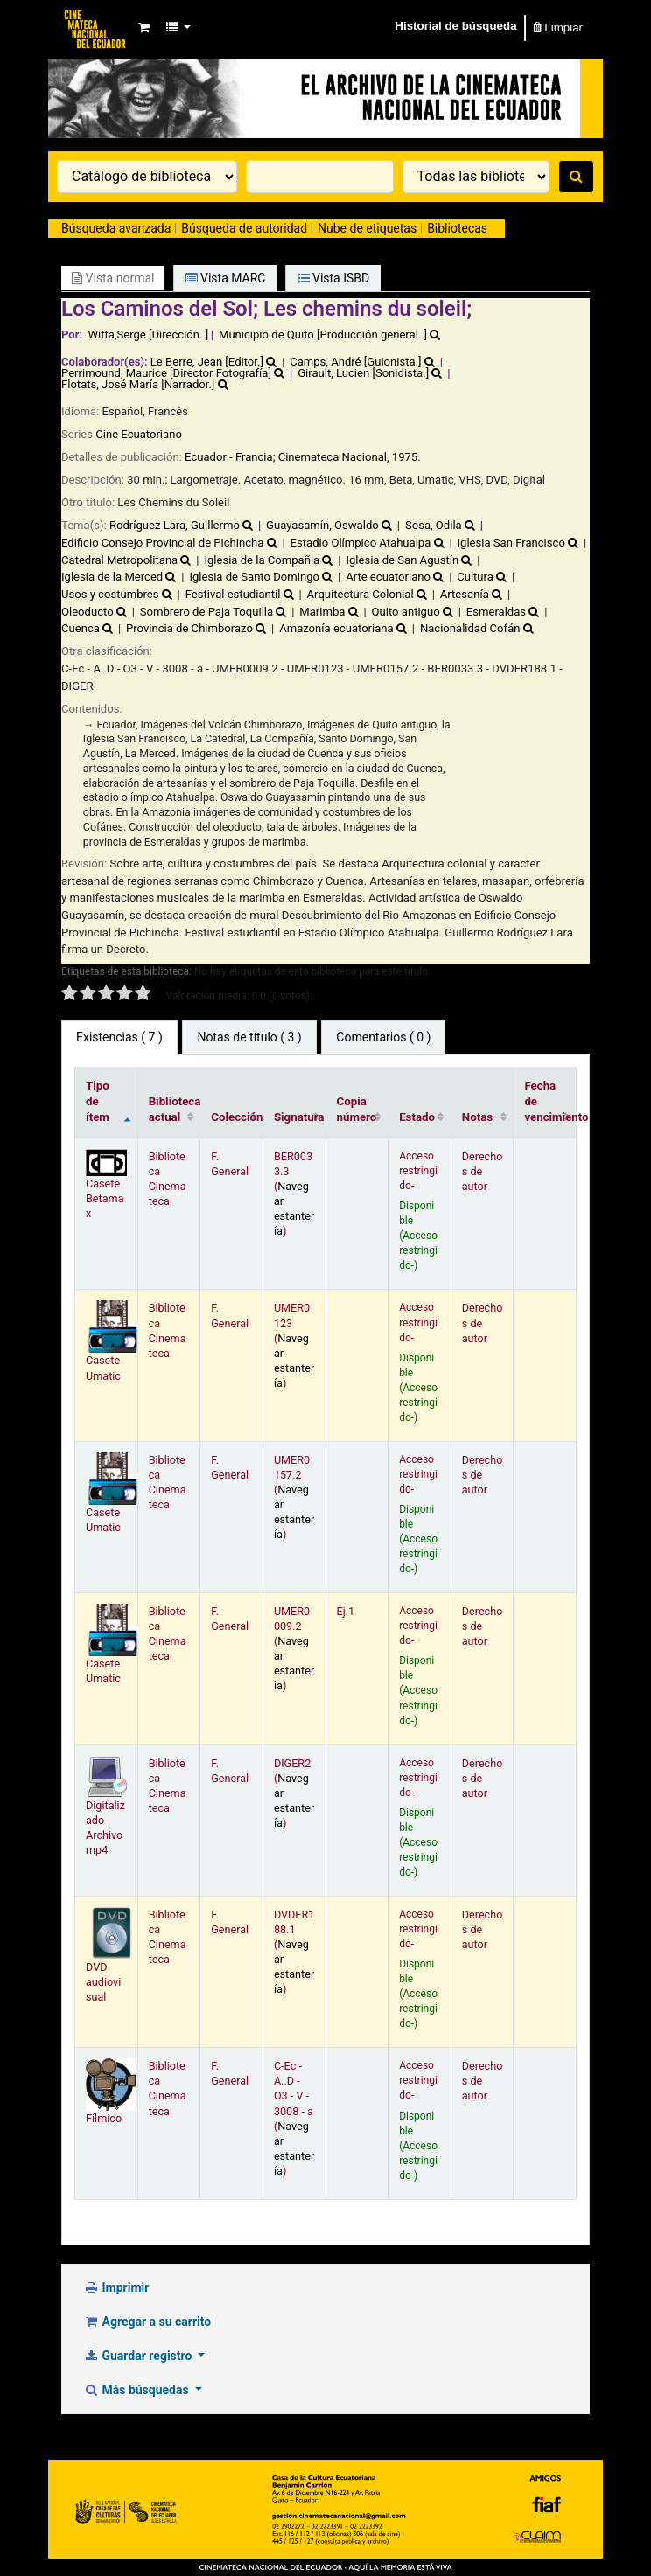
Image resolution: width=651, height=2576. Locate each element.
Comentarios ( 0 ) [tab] (383, 1037)
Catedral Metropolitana (119, 560)
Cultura (475, 576)
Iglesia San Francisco (511, 542)
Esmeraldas (496, 611)
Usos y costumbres (109, 594)
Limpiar (558, 27)
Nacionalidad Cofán (470, 628)
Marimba (322, 611)
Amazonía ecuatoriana (336, 628)
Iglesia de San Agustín (402, 560)
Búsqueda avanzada (116, 228)
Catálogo (96, 28)
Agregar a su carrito (147, 2322)
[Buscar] (576, 176)
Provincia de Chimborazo (189, 628)
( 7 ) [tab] (119, 1037)
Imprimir (116, 2287)
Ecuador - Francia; (231, 456)
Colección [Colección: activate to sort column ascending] (236, 1117)
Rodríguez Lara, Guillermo (174, 525)
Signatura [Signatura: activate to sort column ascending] (299, 1117)
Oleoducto (87, 611)
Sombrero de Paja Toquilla (206, 611)
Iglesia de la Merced (112, 576)
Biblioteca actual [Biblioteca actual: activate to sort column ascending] (174, 1109)
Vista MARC (226, 278)
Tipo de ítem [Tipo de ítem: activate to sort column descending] (97, 1101)
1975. (406, 456)
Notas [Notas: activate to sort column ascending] (477, 1117)
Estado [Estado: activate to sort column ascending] (417, 1117)
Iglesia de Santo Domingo (254, 576)
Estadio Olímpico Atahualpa (360, 542)
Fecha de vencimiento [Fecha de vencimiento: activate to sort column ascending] (550, 1101)
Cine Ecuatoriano (138, 434)
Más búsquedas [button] (137, 2390)
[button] (143, 28)
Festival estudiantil (233, 594)
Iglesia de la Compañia (261, 560)
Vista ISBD (334, 278)
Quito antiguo (406, 611)
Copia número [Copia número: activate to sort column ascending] (357, 1109)
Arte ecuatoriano (388, 576)
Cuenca (80, 628)
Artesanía (464, 594)
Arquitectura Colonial (360, 594)
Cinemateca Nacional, (333, 456)
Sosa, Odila (433, 525)
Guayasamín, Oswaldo (322, 525)
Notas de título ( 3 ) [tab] (249, 1037)
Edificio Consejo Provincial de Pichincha (162, 542)
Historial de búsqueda (455, 25)
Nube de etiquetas (367, 228)
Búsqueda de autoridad (244, 228)
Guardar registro (139, 2356)
